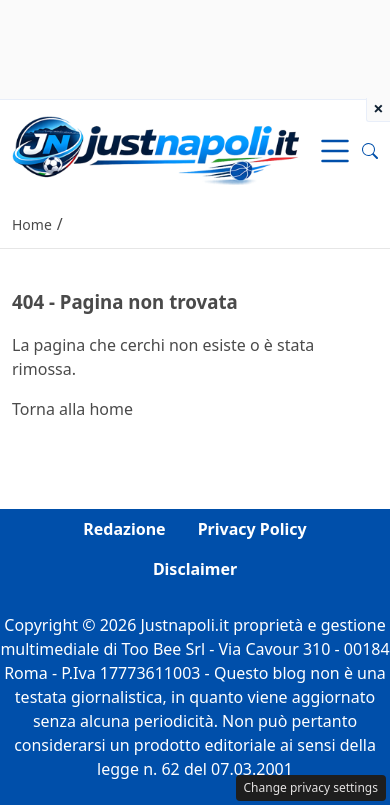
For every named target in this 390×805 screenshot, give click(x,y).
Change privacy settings (311, 787)
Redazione (124, 529)
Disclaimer (195, 569)
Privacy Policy (252, 529)
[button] (370, 151)
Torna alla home (72, 409)
